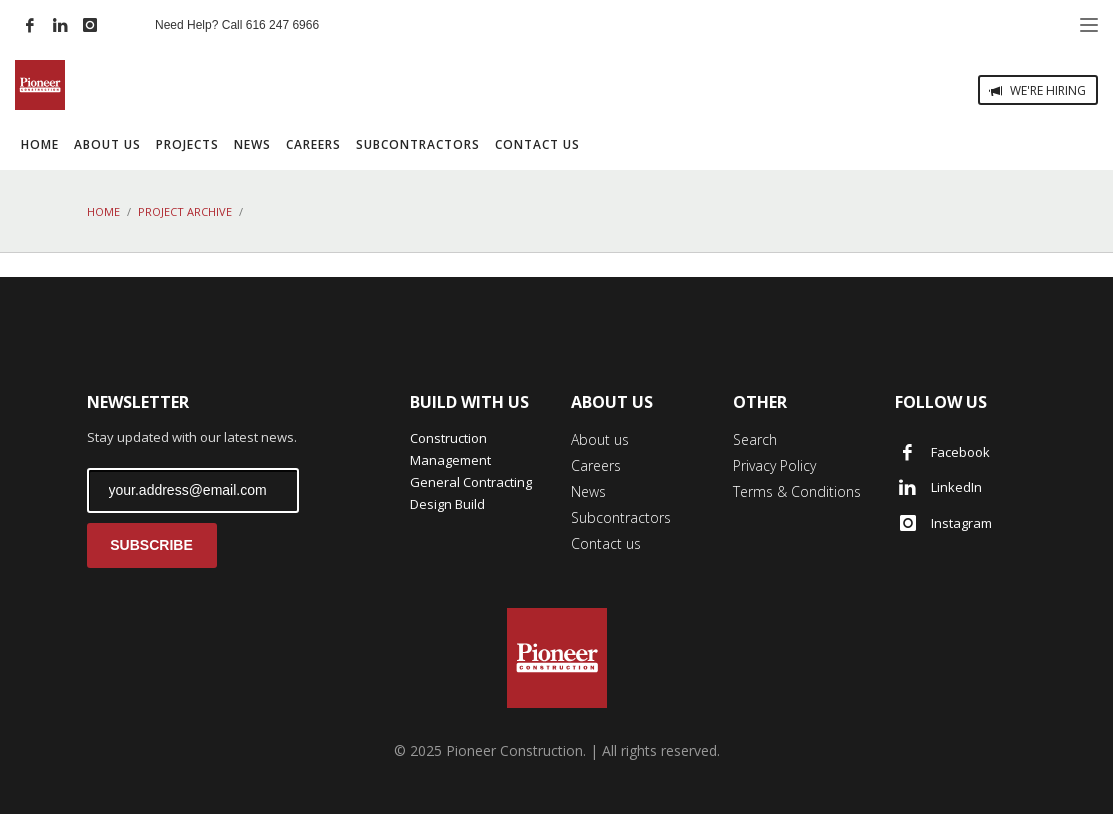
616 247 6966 (282, 25)
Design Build (447, 504)
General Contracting (471, 482)
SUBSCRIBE (151, 545)
